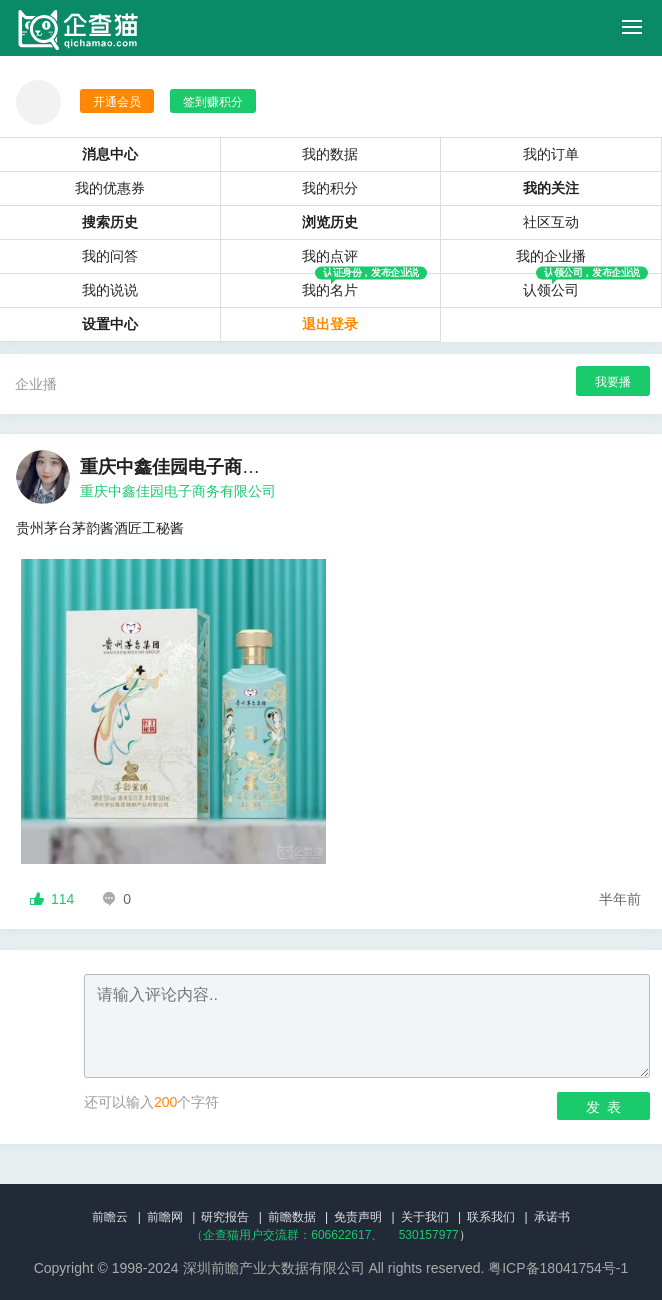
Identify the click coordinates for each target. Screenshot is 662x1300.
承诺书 (552, 1217)
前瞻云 (110, 1217)
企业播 (36, 384)
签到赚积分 (213, 102)
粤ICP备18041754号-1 (558, 1268)
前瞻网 (165, 1217)
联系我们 (491, 1217)
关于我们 (425, 1217)
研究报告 (225, 1217)
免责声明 (358, 1217)
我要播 (613, 382)
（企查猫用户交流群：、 (287, 1235)
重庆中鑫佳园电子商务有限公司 (178, 491)
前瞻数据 (292, 1217)
